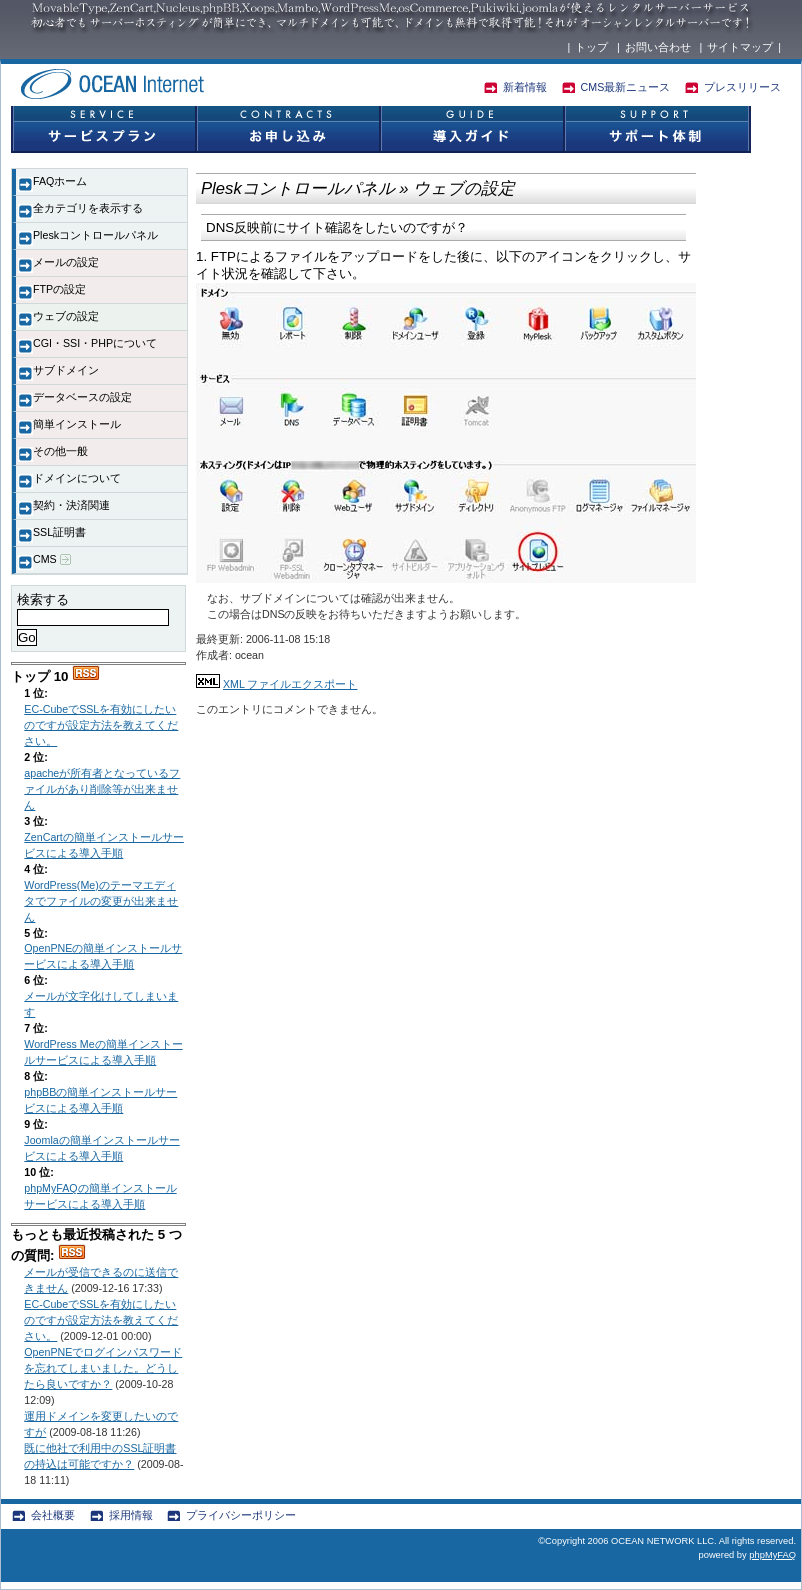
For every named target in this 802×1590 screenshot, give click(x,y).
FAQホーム (60, 181)
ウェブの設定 (66, 316)
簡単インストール (77, 424)
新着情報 (525, 87)
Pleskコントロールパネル (95, 235)
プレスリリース (742, 87)
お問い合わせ (658, 47)
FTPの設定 (59, 289)
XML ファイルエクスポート (290, 684)
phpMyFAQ (772, 1555)
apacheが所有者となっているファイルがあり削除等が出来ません (102, 789)
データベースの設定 (82, 397)
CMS (52, 559)
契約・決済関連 (71, 505)
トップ (591, 47)
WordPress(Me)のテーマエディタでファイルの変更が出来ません (101, 901)
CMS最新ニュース (626, 87)
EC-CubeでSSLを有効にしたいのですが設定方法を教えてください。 (101, 725)
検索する (43, 599)
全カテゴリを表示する (88, 208)
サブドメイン (66, 370)
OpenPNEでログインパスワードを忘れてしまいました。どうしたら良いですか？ (103, 1368)
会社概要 (53, 1515)
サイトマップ (740, 47)
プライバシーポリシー (241, 1515)
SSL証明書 (59, 532)
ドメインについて (77, 478)
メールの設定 (66, 262)
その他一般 (60, 451)
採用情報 (131, 1515)
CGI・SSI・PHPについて (95, 343)
